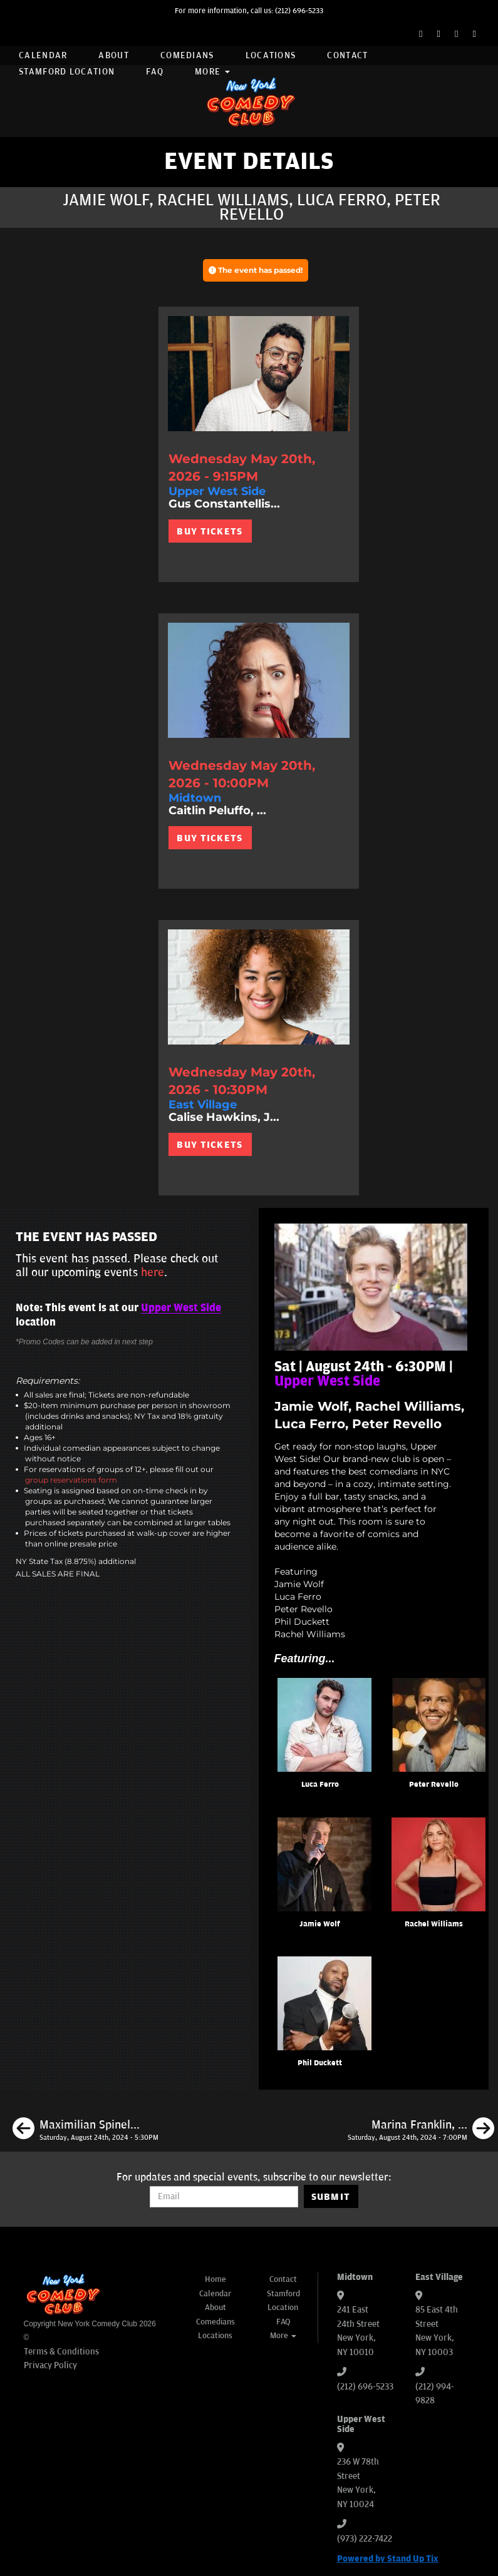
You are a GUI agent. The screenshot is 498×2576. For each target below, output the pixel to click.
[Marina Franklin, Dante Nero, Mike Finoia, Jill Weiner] (421, 2130)
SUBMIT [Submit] (331, 2196)
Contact (347, 55)
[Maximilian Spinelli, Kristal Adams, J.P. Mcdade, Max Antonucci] (85, 2130)
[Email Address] (224, 2196)
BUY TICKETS (209, 531)
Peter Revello (434, 1784)
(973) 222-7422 (364, 2538)
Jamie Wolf (319, 1924)
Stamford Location (67, 71)
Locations (271, 55)
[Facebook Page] (420, 34)
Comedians (187, 55)
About (113, 55)
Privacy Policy (50, 2365)
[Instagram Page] (456, 34)
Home (215, 2279)
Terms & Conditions (61, 2351)
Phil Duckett (320, 2063)
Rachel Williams (434, 1924)
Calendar (43, 55)
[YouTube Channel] (474, 34)
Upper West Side (181, 1308)
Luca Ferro (320, 1784)
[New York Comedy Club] (249, 101)
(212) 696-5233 (299, 11)
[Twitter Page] (438, 34)
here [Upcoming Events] (152, 1272)
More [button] (212, 71)
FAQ (154, 71)
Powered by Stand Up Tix (387, 2558)
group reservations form (71, 1480)
